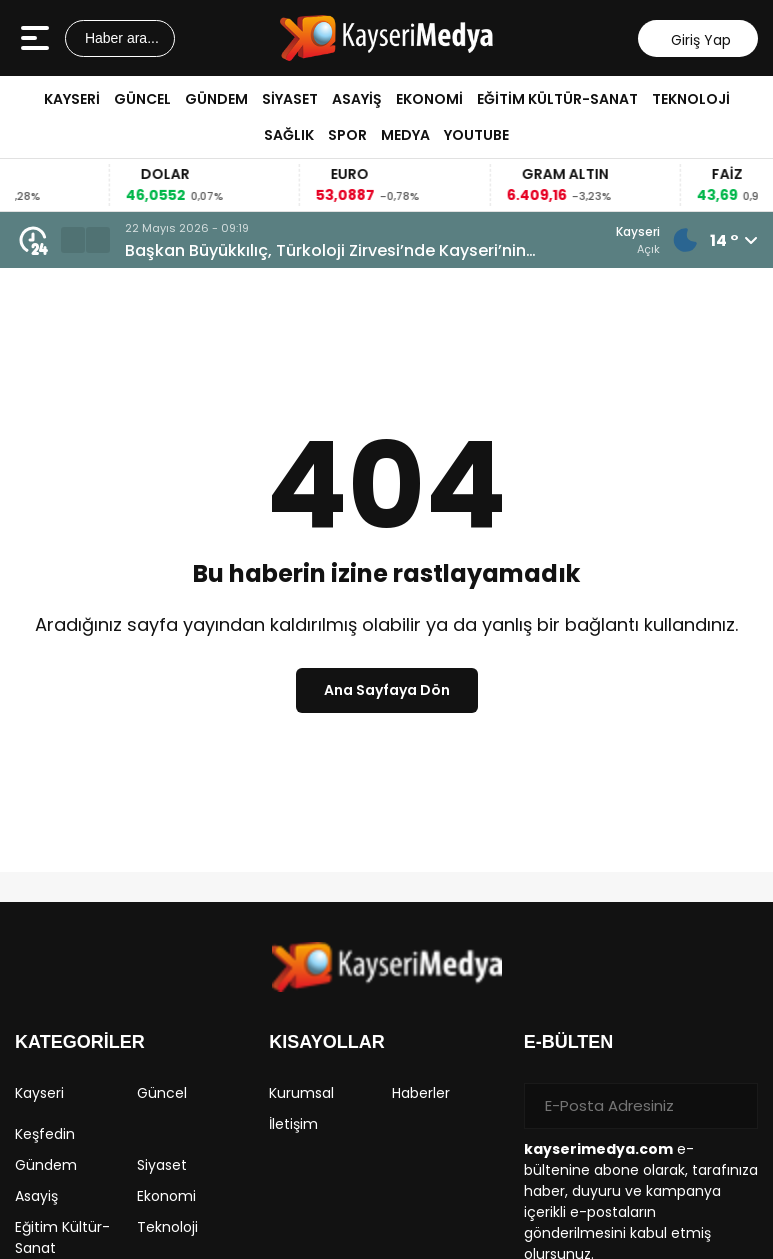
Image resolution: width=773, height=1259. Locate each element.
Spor (347, 135)
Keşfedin (45, 1134)
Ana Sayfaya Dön (387, 690)
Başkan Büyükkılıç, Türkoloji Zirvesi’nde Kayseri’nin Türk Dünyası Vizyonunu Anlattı (325, 251)
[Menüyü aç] (37, 38)
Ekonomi (429, 99)
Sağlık (289, 135)
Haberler (421, 1093)
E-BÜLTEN (569, 1042)
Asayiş (357, 99)
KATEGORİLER (80, 1042)
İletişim (293, 1124)
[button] (73, 240)
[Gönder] (735, 1106)
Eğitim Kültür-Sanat (557, 99)
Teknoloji (691, 99)
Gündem (216, 99)
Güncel (142, 99)
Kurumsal (301, 1093)
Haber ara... (120, 38)
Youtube (476, 135)
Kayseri (72, 99)
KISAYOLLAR (326, 1042)
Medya (405, 135)
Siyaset (290, 99)
